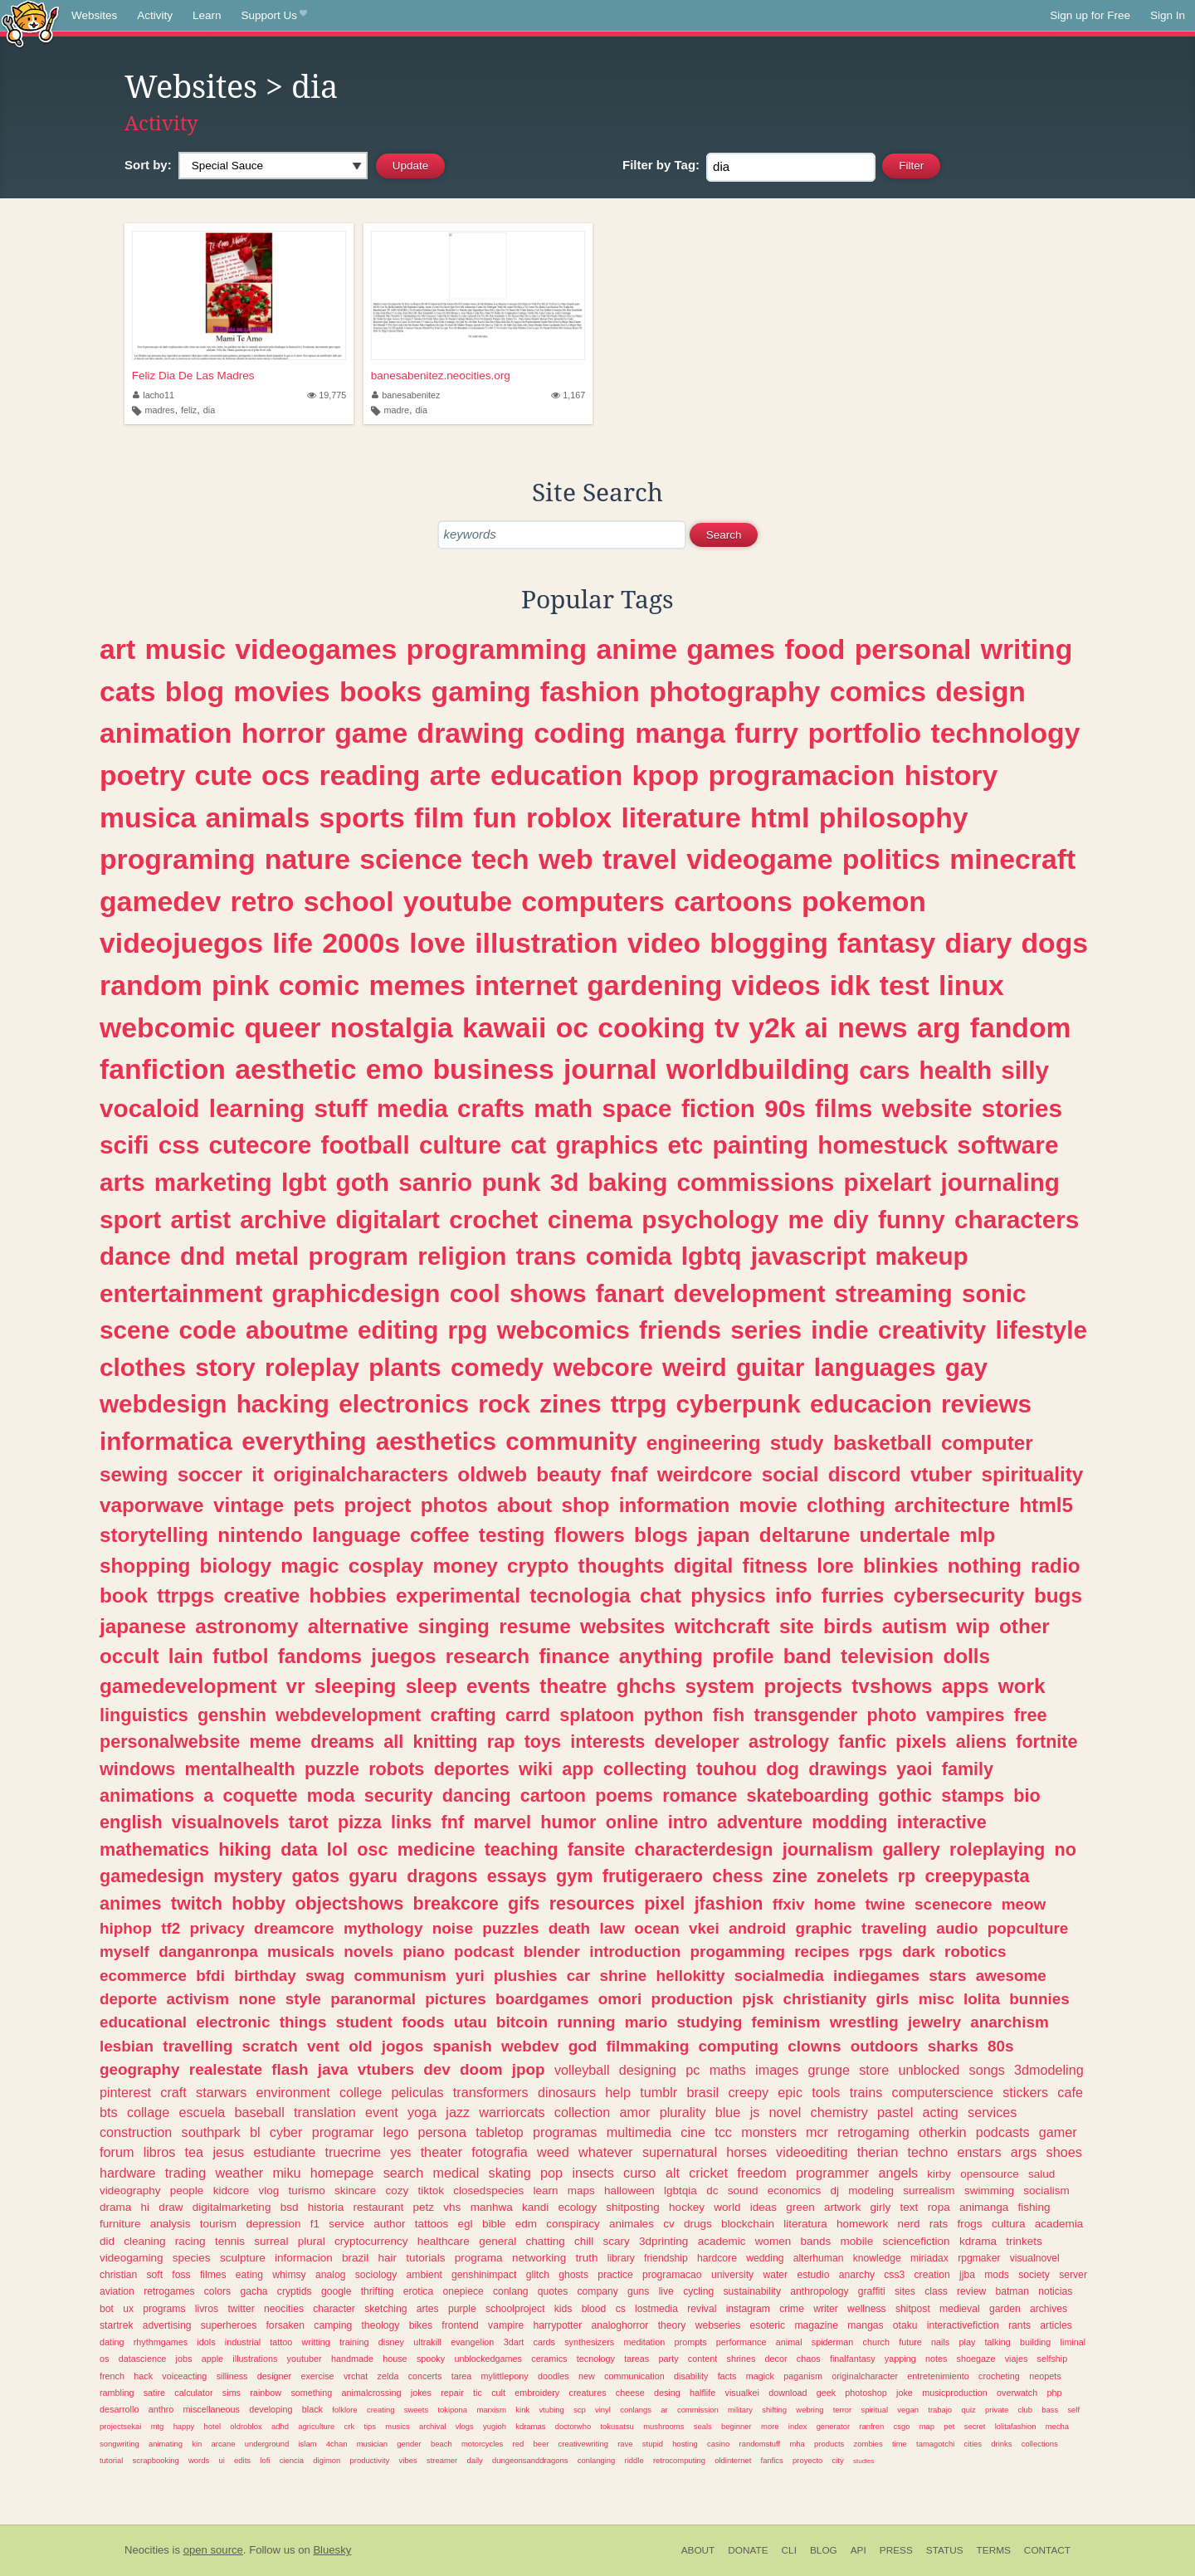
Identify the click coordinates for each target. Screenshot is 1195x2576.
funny (911, 1219)
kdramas (530, 2426)
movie (768, 1505)
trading (186, 2172)
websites (623, 1626)
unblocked (928, 2069)
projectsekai (120, 2426)
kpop (666, 775)
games (730, 649)
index (797, 2426)
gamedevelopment (188, 1686)
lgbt (303, 1182)
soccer (210, 1474)
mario (646, 2022)
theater (441, 2151)
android (757, 1928)
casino (718, 2443)
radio (1055, 1565)
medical (455, 2172)
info (793, 1595)
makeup (922, 1256)
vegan (908, 2409)
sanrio (435, 1182)
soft (154, 2275)
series (766, 1330)
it (257, 1474)
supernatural (679, 2151)
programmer (832, 2172)
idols (206, 2342)
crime (791, 2309)
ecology (577, 2207)
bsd (289, 2207)
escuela (201, 2112)
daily (474, 2460)
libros (160, 2151)
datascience (143, 2359)
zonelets (852, 1876)
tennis (230, 2241)
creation (932, 2275)
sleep (431, 1686)
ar (664, 2409)
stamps (972, 1795)
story (225, 1367)
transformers (491, 2092)
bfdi (210, 1975)
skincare (355, 2190)
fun (494, 817)
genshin (232, 1715)
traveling (894, 1928)
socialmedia (779, 1975)
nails (940, 2342)
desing (667, 2393)
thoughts (621, 1565)
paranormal (373, 1999)
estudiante (284, 2151)
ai (816, 1027)
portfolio (864, 733)
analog (330, 2275)
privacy (217, 1928)
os (104, 2359)
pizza (360, 1822)
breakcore (455, 1903)
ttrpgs (185, 1595)
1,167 (568, 395)
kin (197, 2443)
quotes (553, 2291)
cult (498, 2393)
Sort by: (148, 165)
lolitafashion (1015, 2426)
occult (129, 1656)
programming (497, 649)
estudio (813, 2275)
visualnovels (226, 1822)
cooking (651, 1027)
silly (1025, 1070)
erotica (418, 2291)
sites (905, 2291)
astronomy (246, 1626)
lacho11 (153, 395)
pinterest (125, 2092)
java (333, 2069)
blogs (661, 1535)
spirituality (1032, 1474)
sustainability (753, 2291)
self (1073, 2409)
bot (107, 2309)
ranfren (871, 2426)
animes (130, 1903)
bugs (1058, 1595)
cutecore (259, 1145)
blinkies (900, 1565)
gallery (911, 1849)
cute (222, 775)
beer (541, 2443)
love (437, 943)
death (569, 1928)
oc (572, 1027)
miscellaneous (211, 2409)
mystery (247, 1876)
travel (639, 859)
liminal (1073, 2342)
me (806, 1219)
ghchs (646, 1686)
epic (790, 2092)
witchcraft (722, 1626)
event (381, 2112)
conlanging (597, 2460)
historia (326, 2207)
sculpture (243, 2258)
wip (973, 1626)
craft (173, 2092)
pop (551, 2172)
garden (1005, 2309)
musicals (300, 1951)
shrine (623, 1975)
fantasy (886, 943)
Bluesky (332, 2550)
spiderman (832, 2342)
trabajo (940, 2409)
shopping (145, 1565)
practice (615, 2275)
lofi (265, 2460)
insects (592, 2172)
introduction (634, 1951)
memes (417, 985)
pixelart (888, 1182)
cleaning (144, 2241)
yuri (470, 1975)
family (967, 1769)
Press (896, 2550)
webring (809, 2409)
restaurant (379, 2207)
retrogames (169, 2291)
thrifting (377, 2291)
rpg (468, 1330)
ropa (939, 2207)
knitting (445, 1741)
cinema (590, 1219)
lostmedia (656, 2309)
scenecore (953, 1904)
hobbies (348, 1595)
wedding (764, 2258)
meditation (644, 2342)
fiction (718, 1108)
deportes (472, 1769)
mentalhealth (239, 1769)
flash (289, 2069)
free (1030, 1715)
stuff (340, 1108)
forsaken (285, 2325)
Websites (94, 15)
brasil (702, 2092)
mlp (977, 1535)
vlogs (465, 2426)
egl (465, 2223)
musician (372, 2443)
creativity (932, 1330)
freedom (761, 2172)
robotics (975, 1951)
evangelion (472, 2342)
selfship (1052, 2359)
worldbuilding (758, 1069)
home (835, 1904)
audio (957, 1928)
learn (545, 2190)
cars (884, 1070)
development (749, 1293)
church (875, 2342)
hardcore (717, 2258)
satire (154, 2393)
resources (592, 1903)
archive (283, 1219)
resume (534, 1626)
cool (475, 1293)
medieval (959, 2309)
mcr (817, 2132)
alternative (358, 1626)
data (298, 1849)
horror (283, 733)
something (311, 2393)
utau (470, 2022)
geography (140, 2069)
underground (267, 2443)
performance (741, 2342)
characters (1016, 1219)
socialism (1046, 2190)
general (497, 2241)
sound (743, 2190)
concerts (425, 2376)
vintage (248, 1505)
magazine (816, 2325)
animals (258, 817)
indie (839, 1330)
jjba (967, 2275)
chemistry (839, 2112)
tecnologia (580, 1595)
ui (221, 2460)
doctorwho (573, 2426)
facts (727, 2376)
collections (1040, 2443)
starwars (221, 2092)
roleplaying (997, 1849)
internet (526, 985)
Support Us (274, 15)
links (411, 1822)
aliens (981, 1741)
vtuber (941, 1474)
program (358, 1256)
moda (331, 1795)
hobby (258, 1903)
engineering (703, 1443)
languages (875, 1367)
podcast (484, 1951)
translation (325, 2112)
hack (143, 2376)
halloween (629, 2190)
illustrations (254, 2359)
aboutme (297, 1330)
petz (424, 2207)
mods (996, 2275)
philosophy (893, 817)
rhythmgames (161, 2342)
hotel (212, 2426)
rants (1019, 2325)
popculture (1028, 1928)
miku (286, 2172)
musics (397, 2426)
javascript (808, 1256)
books (380, 691)
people (187, 2190)
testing (512, 1535)
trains (866, 2092)
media (412, 1108)
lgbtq (711, 1256)
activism (198, 1999)
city (838, 2460)
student (364, 2022)
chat (660, 1595)
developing (270, 2409)
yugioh (494, 2426)
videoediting (811, 2151)
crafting (463, 1715)
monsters (769, 2132)
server (1073, 2275)
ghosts (573, 2275)
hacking (283, 1403)
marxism (491, 2409)
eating (249, 2275)
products (829, 2443)
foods (423, 2022)
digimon (326, 2460)
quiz (968, 2409)
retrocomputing (679, 2460)
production (692, 1999)
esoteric (768, 2325)
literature (680, 817)
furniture (120, 2223)
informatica (166, 1441)
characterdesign (704, 1849)
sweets (416, 2409)
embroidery (537, 2393)
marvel (502, 1822)
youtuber (304, 2359)
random (151, 985)
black (312, 2409)
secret (975, 2426)
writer (825, 2309)
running (586, 2022)
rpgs (876, 1951)
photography (734, 691)
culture (460, 1145)
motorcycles (482, 2443)
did (107, 2241)
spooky (431, 2359)
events (498, 1686)
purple (462, 2309)
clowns (814, 2046)
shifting (774, 2409)
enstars (979, 2151)
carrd (527, 1715)
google (336, 2291)
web (566, 859)
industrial (243, 2342)
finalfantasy (853, 2359)
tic (477, 2393)
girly (881, 2207)
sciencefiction (916, 2241)
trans (546, 1256)
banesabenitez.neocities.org (440, 375)
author (389, 2223)
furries (853, 1595)
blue (728, 2112)
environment (293, 2092)
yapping (900, 2359)
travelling (197, 2046)
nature (307, 859)
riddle (634, 2460)
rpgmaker (979, 2258)
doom (481, 2069)
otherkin (943, 2132)
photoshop (865, 2393)
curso (639, 2172)
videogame (759, 859)
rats (939, 2223)
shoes (1064, 2151)
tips (369, 2426)
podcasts (1003, 2132)
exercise (317, 2376)
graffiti (871, 2291)
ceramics (549, 2359)
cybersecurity (959, 1595)
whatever (605, 2151)
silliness (232, 2376)
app (577, 1769)
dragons (442, 1876)
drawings (847, 1769)
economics (795, 2190)
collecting (645, 1769)
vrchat (356, 2376)
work (1022, 1686)
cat (528, 1145)
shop (585, 1505)
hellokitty (690, 1975)
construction (136, 2132)
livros (206, 2309)
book (124, 1595)
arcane (224, 2443)
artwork (842, 2207)
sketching (385, 2309)
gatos (315, 1876)
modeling (871, 2190)
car (578, 1975)
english (131, 1822)
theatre (573, 1686)
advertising (167, 2325)
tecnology (596, 2359)
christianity (824, 1999)
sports (362, 817)
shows (548, 1293)
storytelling (154, 1535)
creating (381, 2409)
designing (647, 2069)
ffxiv (789, 1904)
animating (166, 2443)
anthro (161, 2409)
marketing (213, 1182)
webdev (529, 2046)
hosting (684, 2443)
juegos (403, 1656)
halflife (702, 2393)
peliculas (417, 2092)
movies (281, 691)
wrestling (864, 2022)
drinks (1001, 2443)
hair (388, 2258)
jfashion (729, 1903)
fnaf (629, 1474)
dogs (1054, 943)
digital (704, 1565)
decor (776, 2359)
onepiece (462, 2291)
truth (586, 2258)
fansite (597, 1849)
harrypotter (558, 2325)
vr (295, 1686)
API (858, 2550)
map (926, 2426)
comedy (497, 1367)
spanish (461, 2046)
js (755, 2112)
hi (145, 2207)
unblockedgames (488, 2359)
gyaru (373, 1876)
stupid (652, 2443)
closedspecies (488, 2190)
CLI (789, 2550)
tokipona (452, 2409)
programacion (801, 775)
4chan (337, 2443)
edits (242, 2460)
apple (212, 2359)
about (524, 1505)
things (303, 2022)
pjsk (757, 1999)
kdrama (978, 2241)
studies (864, 2461)
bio (1026, 1795)
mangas (865, 2325)
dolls (966, 1656)
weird (694, 1367)
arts (122, 1182)
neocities (284, 2309)
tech (500, 859)
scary (616, 2241)
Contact (1047, 2550)
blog (194, 691)
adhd (280, 2426)
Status (944, 2550)
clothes (143, 1367)
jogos (402, 2046)
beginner (736, 2426)
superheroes (229, 2325)
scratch (270, 2046)
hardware (128, 2172)
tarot (309, 1822)
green (800, 2207)
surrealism (928, 2190)
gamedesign (152, 1876)
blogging (768, 943)
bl (255, 2132)
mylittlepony (505, 2376)
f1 (314, 2223)
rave (624, 2443)
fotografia (499, 2151)
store (874, 2069)
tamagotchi (935, 2443)
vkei (704, 1928)
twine (885, 1904)
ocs (285, 775)
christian (118, 2275)
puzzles (510, 1928)
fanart (630, 1293)
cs (621, 2309)
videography (130, 2190)
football (365, 1145)
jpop (528, 2069)
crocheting (999, 2376)
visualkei (742, 2393)
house (395, 2359)
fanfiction (163, 1069)
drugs (698, 2223)
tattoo (281, 2342)
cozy (397, 2190)
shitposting (633, 2207)
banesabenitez (406, 395)
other (1024, 1626)
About (698, 2550)
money (465, 1565)
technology (1005, 733)
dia (209, 410)
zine (790, 1876)
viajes (1016, 2359)
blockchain (747, 2223)
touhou (726, 1769)
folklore (344, 2409)
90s (785, 1108)
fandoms (320, 1656)
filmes (213, 2275)
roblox (569, 817)
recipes (821, 1951)
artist (200, 1219)
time (899, 2443)
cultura (1009, 2223)
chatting (544, 2241)
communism (400, 1975)
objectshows (349, 1903)
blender (552, 1951)
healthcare (443, 2241)
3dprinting (663, 2241)
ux (128, 2309)
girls (892, 1999)
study (797, 1443)
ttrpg (639, 1403)
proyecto (807, 2460)
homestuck (882, 1145)
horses (746, 2151)
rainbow (265, 2393)
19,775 (326, 395)
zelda (388, 2376)
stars (947, 1975)
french (112, 2376)
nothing (985, 1565)
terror (842, 2409)
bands (815, 2241)
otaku (905, 2325)
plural (311, 2241)
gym (574, 1876)
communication (634, 2376)
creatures (588, 2393)
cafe (1070, 2092)
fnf (453, 1822)
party (669, 2359)
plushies (526, 1975)
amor (635, 2112)
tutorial (111, 2460)
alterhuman (818, 2258)
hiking (244, 1849)
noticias (1055, 2291)
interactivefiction (963, 2325)
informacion (304, 2258)
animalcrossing (371, 2393)
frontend (460, 2325)
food (814, 649)
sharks (953, 2046)
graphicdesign (356, 1293)
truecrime (352, 2151)
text (909, 2207)
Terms (994, 2550)
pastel (895, 2112)
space (636, 1108)
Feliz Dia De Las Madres (193, 375)
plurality (683, 2112)
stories (1022, 1108)
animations (147, 1795)
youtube (457, 901)
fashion (590, 691)
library (621, 2258)
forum (117, 2151)
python (674, 1715)
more (770, 2426)
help (618, 2092)
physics (728, 1595)
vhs (452, 2207)
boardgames (541, 1999)
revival (701, 2309)
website (927, 1108)
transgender (805, 1715)
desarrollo (119, 2409)
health (955, 1070)
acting (940, 2112)
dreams (342, 1741)
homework (862, 2223)
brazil (355, 2258)
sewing (134, 1474)
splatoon (596, 1715)
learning (257, 1108)
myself (124, 1951)
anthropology (819, 2291)
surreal (271, 2241)
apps (965, 1686)
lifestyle (1042, 1330)
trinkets (1024, 2241)
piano (423, 1951)
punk (510, 1182)
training (353, 2342)
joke (904, 2393)
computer (987, 1443)
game (370, 733)
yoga (422, 2112)
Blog (823, 2550)
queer (282, 1027)
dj (835, 2190)
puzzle (332, 1769)
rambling (117, 2393)
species (192, 2258)
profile (742, 1656)
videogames (316, 649)
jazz (458, 2112)
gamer (1058, 2132)
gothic (905, 1795)
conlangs (635, 2409)
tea (194, 2151)
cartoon (553, 1795)
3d (564, 1182)
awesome (1011, 1975)
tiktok (431, 2190)
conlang (511, 2291)
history (951, 775)
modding (849, 1822)
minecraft (1012, 859)
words (198, 2460)
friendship (666, 2258)
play (967, 2342)
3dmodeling (1049, 2069)
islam (307, 2443)
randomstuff (760, 2443)
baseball (260, 2112)
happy (184, 2426)
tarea (461, 2376)
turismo (306, 2190)
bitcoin (522, 2022)
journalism (828, 1849)
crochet (493, 1219)
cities (973, 2443)
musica (148, 817)
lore (835, 1565)
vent (323, 2046)
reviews (986, 1403)
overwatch (1017, 2393)
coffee (440, 1535)
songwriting (119, 2443)
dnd (202, 1256)
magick (760, 2376)
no (1065, 1849)
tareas (636, 2359)
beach (441, 2443)
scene (134, 1330)
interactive (942, 1822)
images (776, 2069)
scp (579, 2409)
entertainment (181, 1293)
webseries (718, 2325)
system (719, 1686)
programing (178, 859)
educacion (871, 1403)
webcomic (167, 1027)
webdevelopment (348, 1715)
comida (629, 1256)
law (611, 1928)
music (185, 649)
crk (349, 2426)
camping (333, 2325)
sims (231, 2393)
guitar (770, 1367)
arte (455, 775)
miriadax (929, 2258)
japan (723, 1535)
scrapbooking (156, 2460)
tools (826, 2092)
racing (190, 2241)
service (346, 2223)
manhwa (492, 2207)
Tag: (661, 165)
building (1035, 2342)
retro (263, 901)
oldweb (492, 1474)
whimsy (288, 2275)
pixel (664, 1903)
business (493, 1069)
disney (391, 2342)
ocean (657, 1928)
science (410, 859)
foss (181, 2275)
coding (580, 733)
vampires (965, 1715)
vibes (408, 2460)
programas (565, 2132)
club (1025, 2409)
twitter (240, 2309)
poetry (142, 775)
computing (739, 2046)
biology (235, 1565)
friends (680, 1330)
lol (337, 1849)
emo (394, 1069)
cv (669, 2223)
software (1007, 1145)
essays (517, 1876)
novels (368, 1951)
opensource (989, 2174)
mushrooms (663, 2426)
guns (638, 2291)
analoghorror (620, 2325)
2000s (361, 943)
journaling (999, 1182)
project (377, 1505)
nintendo (260, 1535)
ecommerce (143, 1975)
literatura (805, 2223)
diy (851, 1219)
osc (372, 1849)
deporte (128, 1999)
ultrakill (427, 2342)
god (583, 2046)
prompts (691, 2342)
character (334, 2309)
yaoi (914, 1769)
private (996, 2409)
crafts (490, 1108)
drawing (470, 733)
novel (785, 2112)
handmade (352, 2359)
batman (1012, 2291)
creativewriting (583, 2443)
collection (582, 2112)
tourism (218, 2223)
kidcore (231, 2190)
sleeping (356, 1686)
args (1024, 2151)
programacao (672, 2275)
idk (850, 985)
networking (539, 2258)
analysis (170, 2223)
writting (316, 2342)
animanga (983, 2207)
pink (240, 985)
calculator (193, 2393)
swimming (989, 2190)
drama (115, 2207)
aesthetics (436, 1441)
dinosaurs (567, 2092)
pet (949, 2426)
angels (898, 2172)
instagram (748, 2309)
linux (971, 985)
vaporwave (152, 1505)
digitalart (388, 1219)
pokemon (864, 901)
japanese (143, 1626)
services (992, 2112)
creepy (748, 2092)
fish (728, 1715)
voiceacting (184, 2376)
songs (987, 2069)
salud (1041, 2174)
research (487, 1656)
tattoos (432, 2223)
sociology (376, 2275)
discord (864, 1474)
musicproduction (955, 2393)
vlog (268, 2190)
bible (494, 2223)
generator (833, 2426)
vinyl (603, 2409)
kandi (535, 2207)
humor (568, 1822)
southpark (211, 2132)
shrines (741, 2359)
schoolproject (515, 2309)
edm (526, 2223)
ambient (424, 2275)
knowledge (877, 2258)
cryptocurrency (371, 2241)
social (790, 1474)
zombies (868, 2443)
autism (914, 1626)
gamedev (160, 901)
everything (303, 1441)
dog (782, 1769)
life (292, 943)
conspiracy (573, 2223)
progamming (737, 1951)
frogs (970, 2223)
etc (685, 1145)
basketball (882, 1443)
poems (624, 1795)
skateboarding (807, 1795)
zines (570, 1403)
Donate (748, 2550)
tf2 (170, 1928)
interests (607, 1741)
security (398, 1795)
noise (452, 1928)
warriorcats (511, 2112)
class (936, 2291)
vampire (506, 2325)
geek (826, 2393)
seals (703, 2426)
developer (697, 1741)
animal (789, 2342)
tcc (723, 2132)
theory (672, 2325)
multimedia (639, 2132)
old (360, 2046)
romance (699, 1795)
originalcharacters (360, 1474)
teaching (521, 1849)
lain (185, 1656)
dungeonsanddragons (530, 2460)
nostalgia (391, 1027)
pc (692, 2069)
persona (441, 2132)
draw (171, 2207)
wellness (866, 2309)
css (179, 1145)
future (910, 2342)
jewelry (934, 2022)
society (1034, 2275)
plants (404, 1367)
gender (409, 2443)
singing (454, 1626)
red (518, 2443)
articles (1055, 2325)
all (393, 1741)
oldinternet (733, 2460)
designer (274, 2376)
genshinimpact (483, 2275)
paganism (802, 2376)
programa (479, 2258)
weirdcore (705, 1474)
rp (907, 1876)
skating (510, 2172)
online (632, 1822)
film (439, 817)
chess (737, 1876)
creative (261, 1595)
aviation (117, 2291)
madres (160, 410)
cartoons (733, 901)
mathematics (154, 1849)
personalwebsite (170, 1741)
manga (680, 733)
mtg (157, 2426)
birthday (265, 1975)
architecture (952, 1505)
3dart (514, 2342)
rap (501, 1741)
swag (324, 1975)
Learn (207, 15)
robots (396, 1769)
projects (802, 1686)
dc (712, 2190)
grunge (829, 2069)
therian (878, 2151)
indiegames (876, 1975)
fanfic (862, 1741)
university (732, 2275)
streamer (442, 2460)
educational (143, 2022)
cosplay (386, 1565)
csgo (901, 2426)
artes (428, 2309)
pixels (920, 1741)
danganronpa (208, 1951)
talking (998, 2342)
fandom (1020, 1027)
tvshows (891, 1686)
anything (661, 1656)
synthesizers (589, 2342)
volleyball (582, 2069)
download (787, 2393)
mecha (1057, 2426)
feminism (785, 2022)
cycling (698, 2291)
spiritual (874, 2409)
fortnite (1046, 1741)
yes (400, 2151)
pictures (455, 1999)
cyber (286, 2132)
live (666, 2291)
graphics (606, 1145)
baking (628, 1182)
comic (319, 985)
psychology (709, 1219)
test (904, 985)
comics (878, 691)
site (796, 1626)
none (257, 1999)
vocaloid (149, 1108)
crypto (537, 1565)
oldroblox (245, 2426)
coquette (260, 1795)
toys (542, 1741)
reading (370, 775)
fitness (775, 1565)
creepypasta (977, 1876)
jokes (421, 2393)
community (571, 1441)
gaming (481, 691)
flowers (589, 1535)
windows (137, 1769)
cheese (630, 2393)
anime (636, 649)
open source (213, 2550)
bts (109, 2112)
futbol (240, 1656)
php (1054, 2393)
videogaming (131, 2258)
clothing (846, 1505)
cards (544, 2342)
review (971, 2291)
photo (892, 1715)
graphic (824, 1928)
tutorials (425, 2258)
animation (166, 733)
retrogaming (873, 2132)
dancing (476, 1795)
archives (1048, 2309)
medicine (437, 1849)
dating (112, 2342)
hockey (687, 2207)
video (663, 943)
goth (362, 1182)
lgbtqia (680, 2190)
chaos (809, 2359)
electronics (404, 1403)
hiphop (126, 1928)
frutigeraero (652, 1876)
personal (913, 649)
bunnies (1039, 1999)
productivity (370, 2460)
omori (619, 1999)
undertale (905, 1535)
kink (522, 2409)
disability (691, 2376)
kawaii (504, 1027)
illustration (546, 943)
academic (722, 2241)
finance (574, 1656)
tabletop (500, 2132)
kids (563, 2309)
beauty (568, 1474)
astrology (789, 1741)
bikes (420, 2325)
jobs (184, 2359)
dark (918, 1951)
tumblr (658, 2092)
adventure (759, 1822)
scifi (124, 1145)
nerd (909, 2223)
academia (1059, 2223)
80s (1001, 2046)
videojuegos (181, 943)
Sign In (1167, 15)
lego (396, 2132)
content (702, 2359)
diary (978, 943)
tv (727, 1027)
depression (273, 2223)
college (360, 2092)
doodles (553, 2376)
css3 (894, 2275)
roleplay (312, 1367)
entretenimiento (937, 2376)
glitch (537, 2275)
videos (776, 985)
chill (583, 2241)
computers (593, 901)
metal (267, 1256)
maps (581, 2190)
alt (673, 2172)
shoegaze (976, 2359)
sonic (994, 1293)
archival (432, 2426)
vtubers (386, 2069)
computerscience (942, 2092)
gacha (253, 2291)
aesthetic (295, 1069)
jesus (228, 2151)
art (117, 649)
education (556, 775)
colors (217, 2291)
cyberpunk (738, 1403)
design (980, 691)
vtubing (551, 2409)
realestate (225, 2069)
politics (891, 859)
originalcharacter (865, 2376)
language (356, 1535)
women (773, 2241)
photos (454, 1505)
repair (452, 2393)
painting (760, 1145)
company (598, 2291)
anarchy (857, 2275)
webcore (602, 1367)
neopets (1045, 2376)
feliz (189, 410)
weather (240, 2172)
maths (728, 2069)
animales (631, 2223)
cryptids (294, 2291)
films (843, 1108)
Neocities (146, 2550)
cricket (708, 2172)
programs (164, 2309)
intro (688, 1822)
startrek (116, 2325)
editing (398, 1330)
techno (928, 2151)
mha (796, 2443)
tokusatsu (616, 2426)
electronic (233, 2022)
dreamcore (294, 1928)
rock (504, 1403)
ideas (763, 2207)
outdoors (885, 2046)
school (349, 901)
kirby (939, 2174)
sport (130, 1219)
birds (847, 1626)
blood (594, 2309)
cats (128, 691)
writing (1027, 649)
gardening (654, 985)
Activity (155, 15)
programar (343, 2132)
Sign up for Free (1090, 15)
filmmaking (648, 2046)
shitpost (912, 2309)
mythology (383, 1928)
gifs (523, 1903)
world (727, 2207)
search (403, 2172)
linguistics (144, 1715)
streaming (894, 1293)
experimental (458, 1595)
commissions (756, 1182)
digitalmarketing (232, 2207)
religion (461, 1256)
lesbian (127, 2046)
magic (309, 1565)
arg (939, 1027)
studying (709, 2022)
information (674, 1505)
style (303, 1999)
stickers (1025, 2092)
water (775, 2275)
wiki (536, 1769)
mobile (857, 2241)
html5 (1046, 1505)
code (207, 1330)
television (887, 1656)
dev (437, 2069)
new (586, 2376)
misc (936, 1999)
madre (396, 410)
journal (610, 1069)
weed (553, 2151)
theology (381, 2325)
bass (1049, 2409)
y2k (772, 1027)
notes (936, 2359)
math (563, 1108)
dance (135, 1256)
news (872, 1027)
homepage (342, 2172)
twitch (196, 1903)
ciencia (292, 2460)
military (740, 2409)
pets (313, 1505)
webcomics (563, 1330)
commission (698, 2409)
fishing (1033, 2207)
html (779, 817)
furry (766, 733)
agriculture (316, 2426)
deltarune (804, 1535)
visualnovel (1035, 2258)
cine (692, 2132)
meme (274, 1741)
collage (148, 2112)
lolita (981, 1999)
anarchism (1009, 2022)
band (807, 1656)
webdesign (163, 1403)
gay (966, 1367)
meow (1024, 1904)
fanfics (772, 2460)
